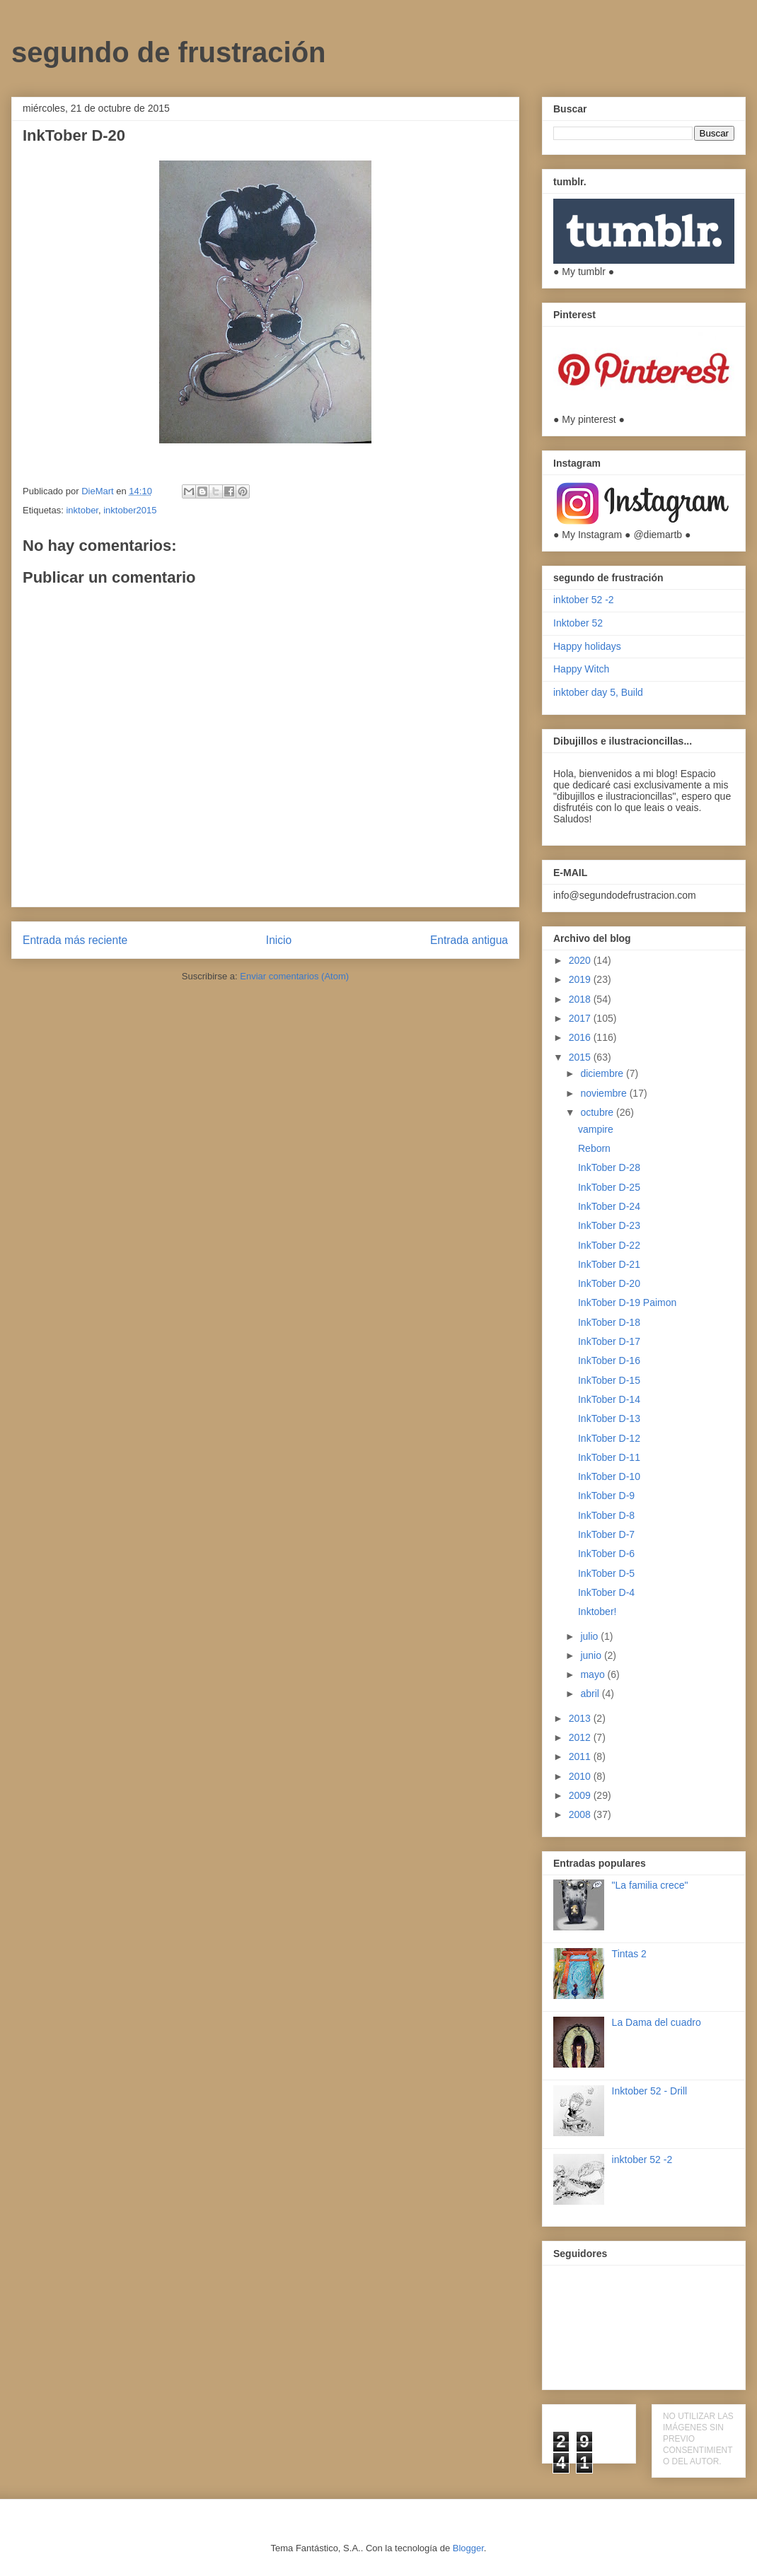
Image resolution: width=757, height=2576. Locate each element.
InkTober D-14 (609, 1399)
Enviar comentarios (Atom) (294, 976)
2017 (581, 1018)
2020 (581, 960)
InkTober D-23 (609, 1225)
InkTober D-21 (609, 1264)
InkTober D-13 (609, 1418)
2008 (581, 1814)
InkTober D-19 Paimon (627, 1302)
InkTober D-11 (609, 1457)
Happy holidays (587, 646)
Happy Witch (581, 669)
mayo (593, 1674)
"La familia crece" (650, 1885)
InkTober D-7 (606, 1534)
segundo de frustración (168, 52)
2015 (581, 1057)
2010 (581, 1776)
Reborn (594, 1148)
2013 (581, 1718)
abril (590, 1693)
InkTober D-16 (609, 1360)
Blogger (468, 2548)
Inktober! (597, 1611)
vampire (595, 1129)
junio (591, 1655)
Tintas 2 (629, 1953)
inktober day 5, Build (598, 692)
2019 (581, 979)
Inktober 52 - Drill (650, 2091)
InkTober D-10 (609, 1476)
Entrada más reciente (75, 940)
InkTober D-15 (609, 1380)
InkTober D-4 (606, 1592)
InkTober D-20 (609, 1283)
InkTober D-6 (606, 1553)
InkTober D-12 (609, 1438)
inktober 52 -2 (583, 599)
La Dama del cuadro (656, 2022)
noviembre (604, 1093)
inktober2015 (129, 510)
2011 (581, 1756)
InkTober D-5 (606, 1573)
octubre (598, 1112)
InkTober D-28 (609, 1167)
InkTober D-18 (609, 1322)
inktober (82, 510)
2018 (581, 999)
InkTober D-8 (606, 1515)
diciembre (603, 1073)
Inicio (278, 940)
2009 (581, 1795)
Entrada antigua (469, 940)
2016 (581, 1037)
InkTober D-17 (609, 1341)
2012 (581, 1737)
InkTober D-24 (609, 1206)
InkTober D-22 (609, 1245)
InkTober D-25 (609, 1187)
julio (590, 1636)
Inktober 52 (578, 623)
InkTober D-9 (606, 1495)
